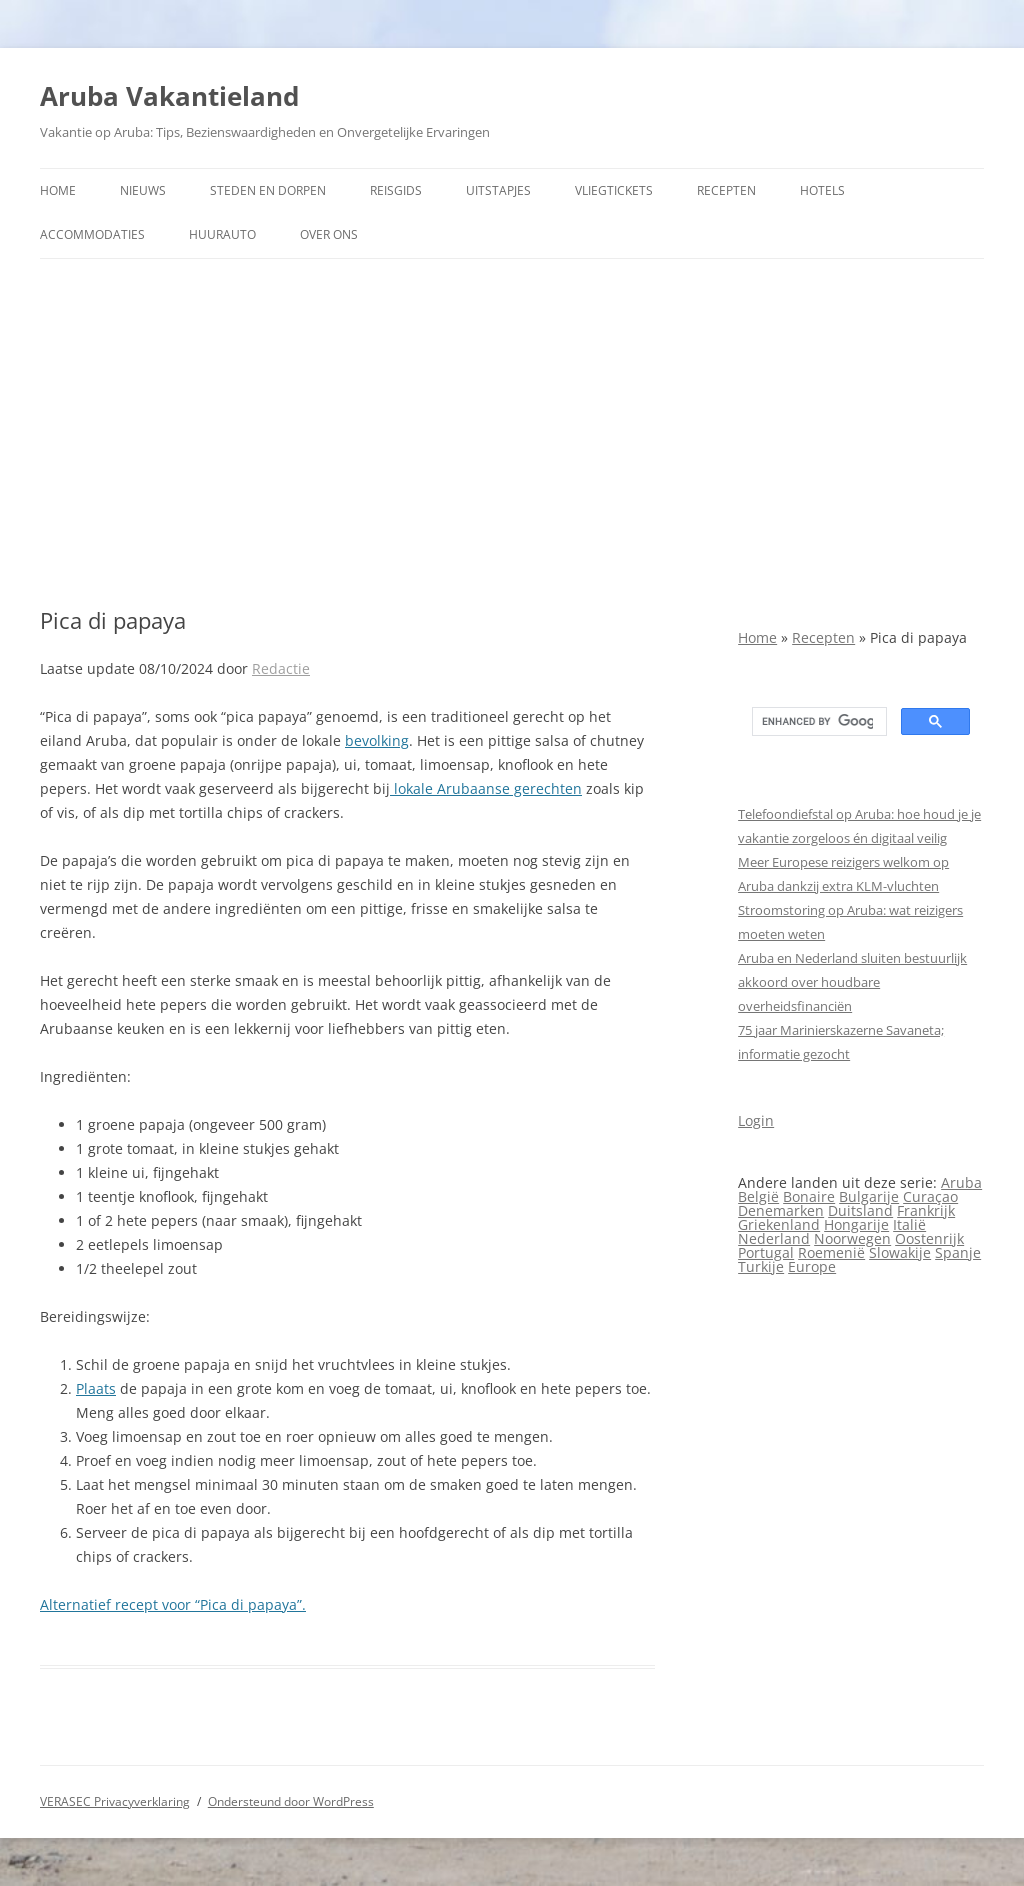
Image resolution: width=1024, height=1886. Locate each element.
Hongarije (856, 1224)
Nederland (774, 1238)
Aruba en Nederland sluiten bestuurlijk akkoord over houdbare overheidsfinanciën (852, 982)
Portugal (766, 1252)
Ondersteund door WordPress (291, 1801)
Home (58, 190)
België (758, 1196)
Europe (812, 1266)
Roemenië (831, 1252)
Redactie (281, 668)
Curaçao (930, 1196)
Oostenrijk (929, 1238)
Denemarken (781, 1210)
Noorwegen (852, 1238)
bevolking (377, 740)
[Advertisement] (512, 433)
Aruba (961, 1182)
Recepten (726, 190)
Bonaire (809, 1196)
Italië (909, 1224)
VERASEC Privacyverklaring (115, 1801)
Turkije (761, 1266)
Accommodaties (92, 234)
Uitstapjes (498, 190)
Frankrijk (926, 1210)
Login (756, 1120)
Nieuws (143, 190)
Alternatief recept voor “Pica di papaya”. (173, 1604)
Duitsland (860, 1210)
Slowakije (900, 1252)
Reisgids (396, 190)
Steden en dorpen (268, 190)
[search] (817, 722)
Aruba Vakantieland (169, 96)
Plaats (96, 1388)
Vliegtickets (614, 190)
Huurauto (222, 234)
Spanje (958, 1252)
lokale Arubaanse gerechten (486, 788)
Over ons (329, 234)
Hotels (822, 190)
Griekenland (779, 1224)
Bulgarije (869, 1196)
